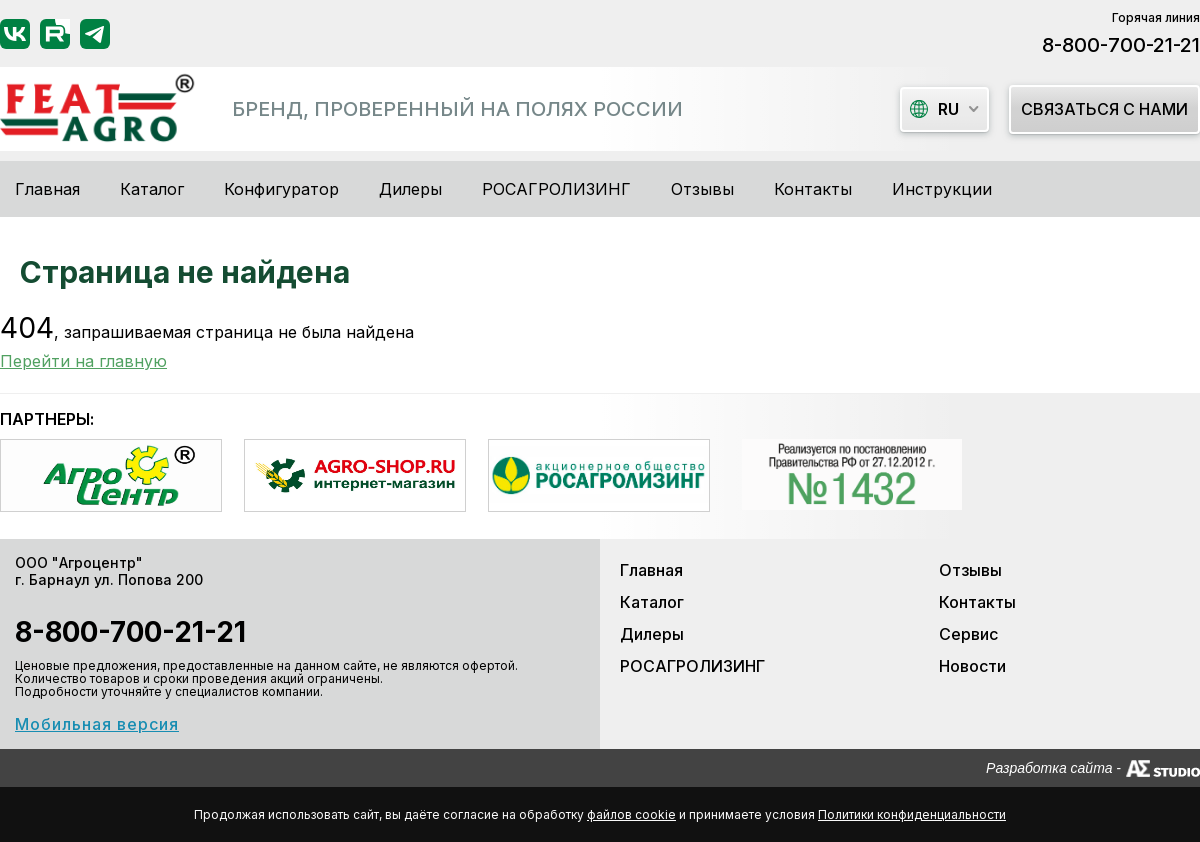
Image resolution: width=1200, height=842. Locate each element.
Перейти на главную (83, 361)
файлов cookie (631, 814)
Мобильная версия (97, 724)
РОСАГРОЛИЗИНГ (556, 189)
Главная (47, 189)
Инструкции (942, 189)
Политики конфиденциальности (912, 814)
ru (934, 109)
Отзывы (702, 189)
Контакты (813, 189)
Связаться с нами (1104, 109)
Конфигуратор (281, 189)
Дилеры (410, 189)
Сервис (968, 634)
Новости (972, 666)
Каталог (652, 602)
